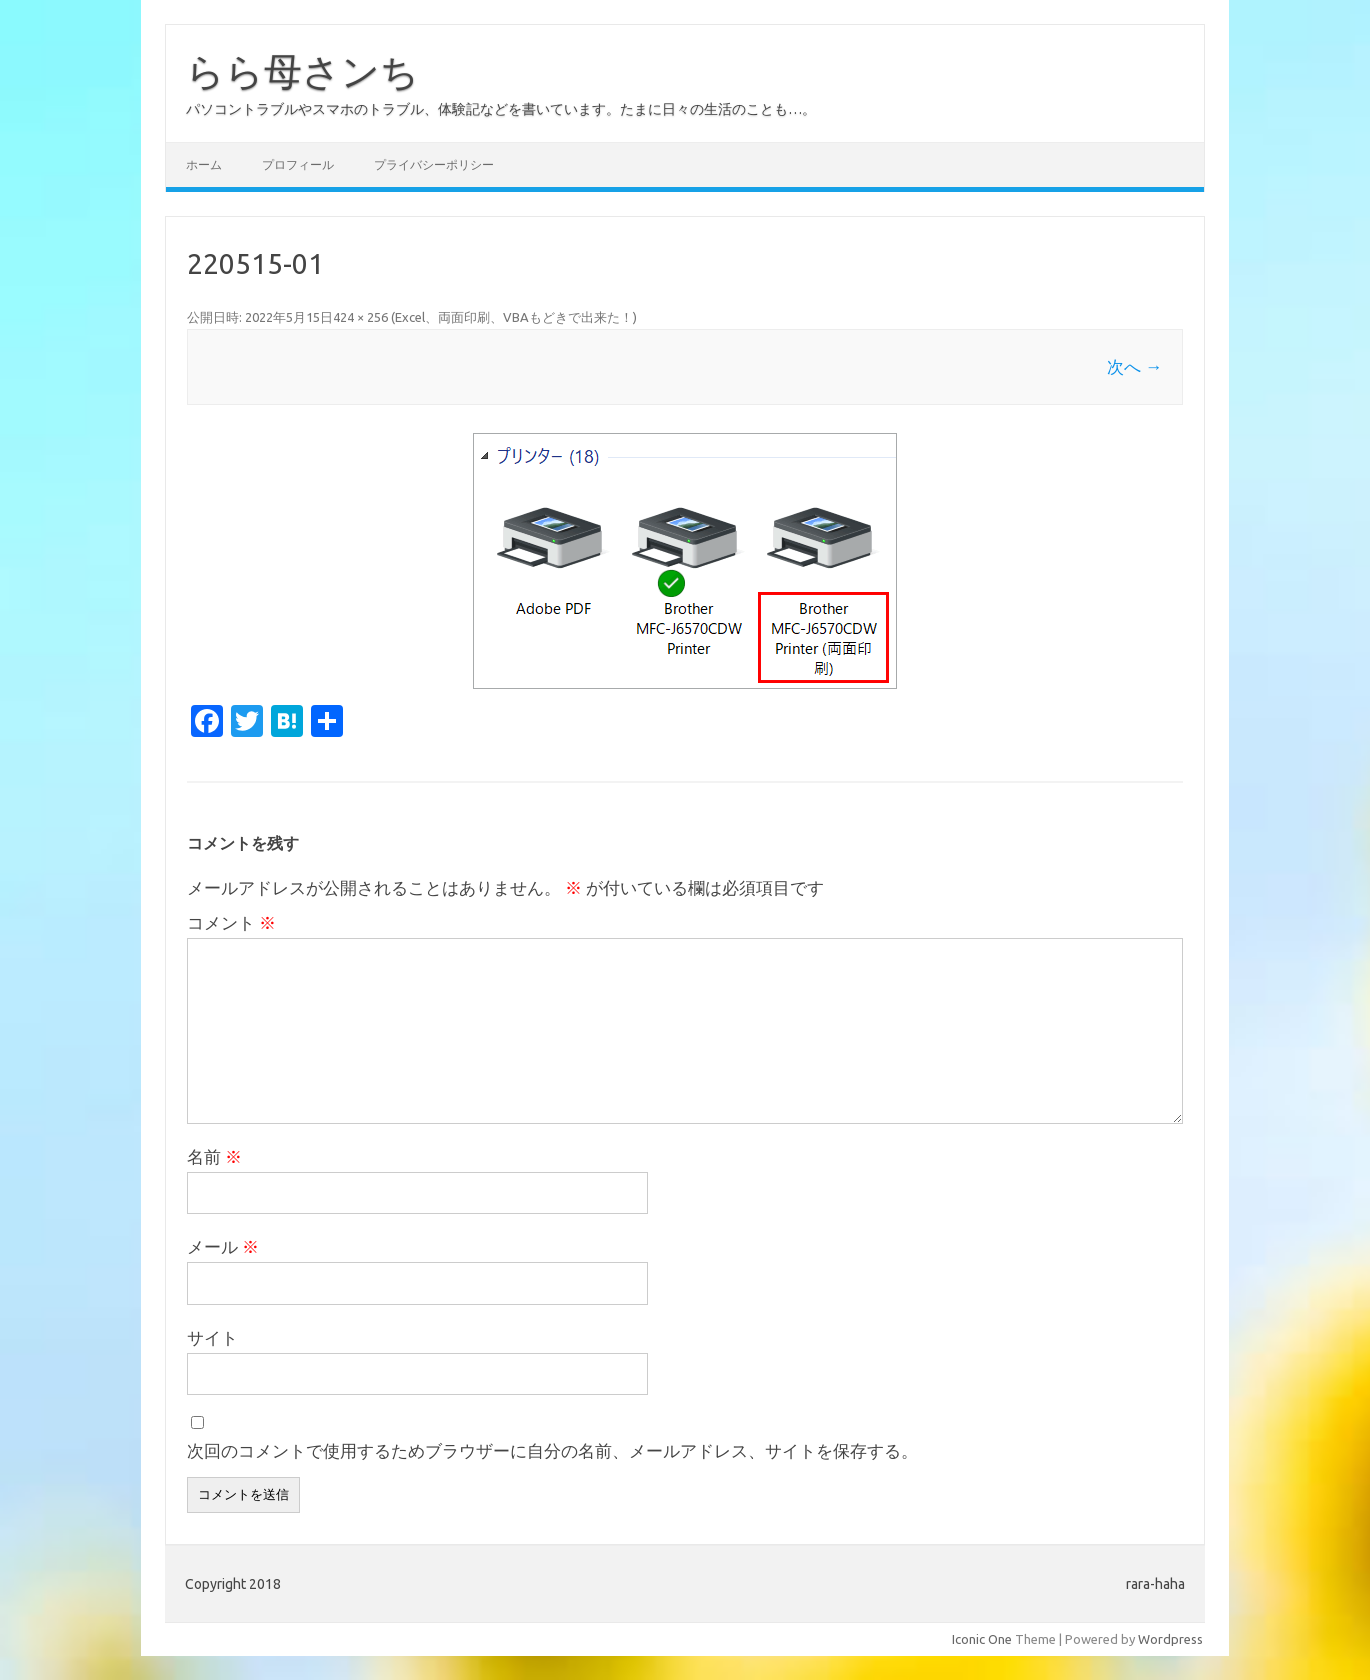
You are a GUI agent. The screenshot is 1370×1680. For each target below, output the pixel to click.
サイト (212, 1337)
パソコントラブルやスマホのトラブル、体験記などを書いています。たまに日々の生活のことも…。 (501, 109)
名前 (214, 1156)
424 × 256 (360, 317)
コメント (231, 922)
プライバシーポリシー (434, 164)
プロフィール (298, 164)
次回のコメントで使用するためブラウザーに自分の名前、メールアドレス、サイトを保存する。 (552, 1450)
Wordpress (1170, 1639)
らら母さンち (302, 71)
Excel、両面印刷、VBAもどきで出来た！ (514, 317)
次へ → (1134, 366)
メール (223, 1246)
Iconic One (982, 1639)
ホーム (204, 164)
